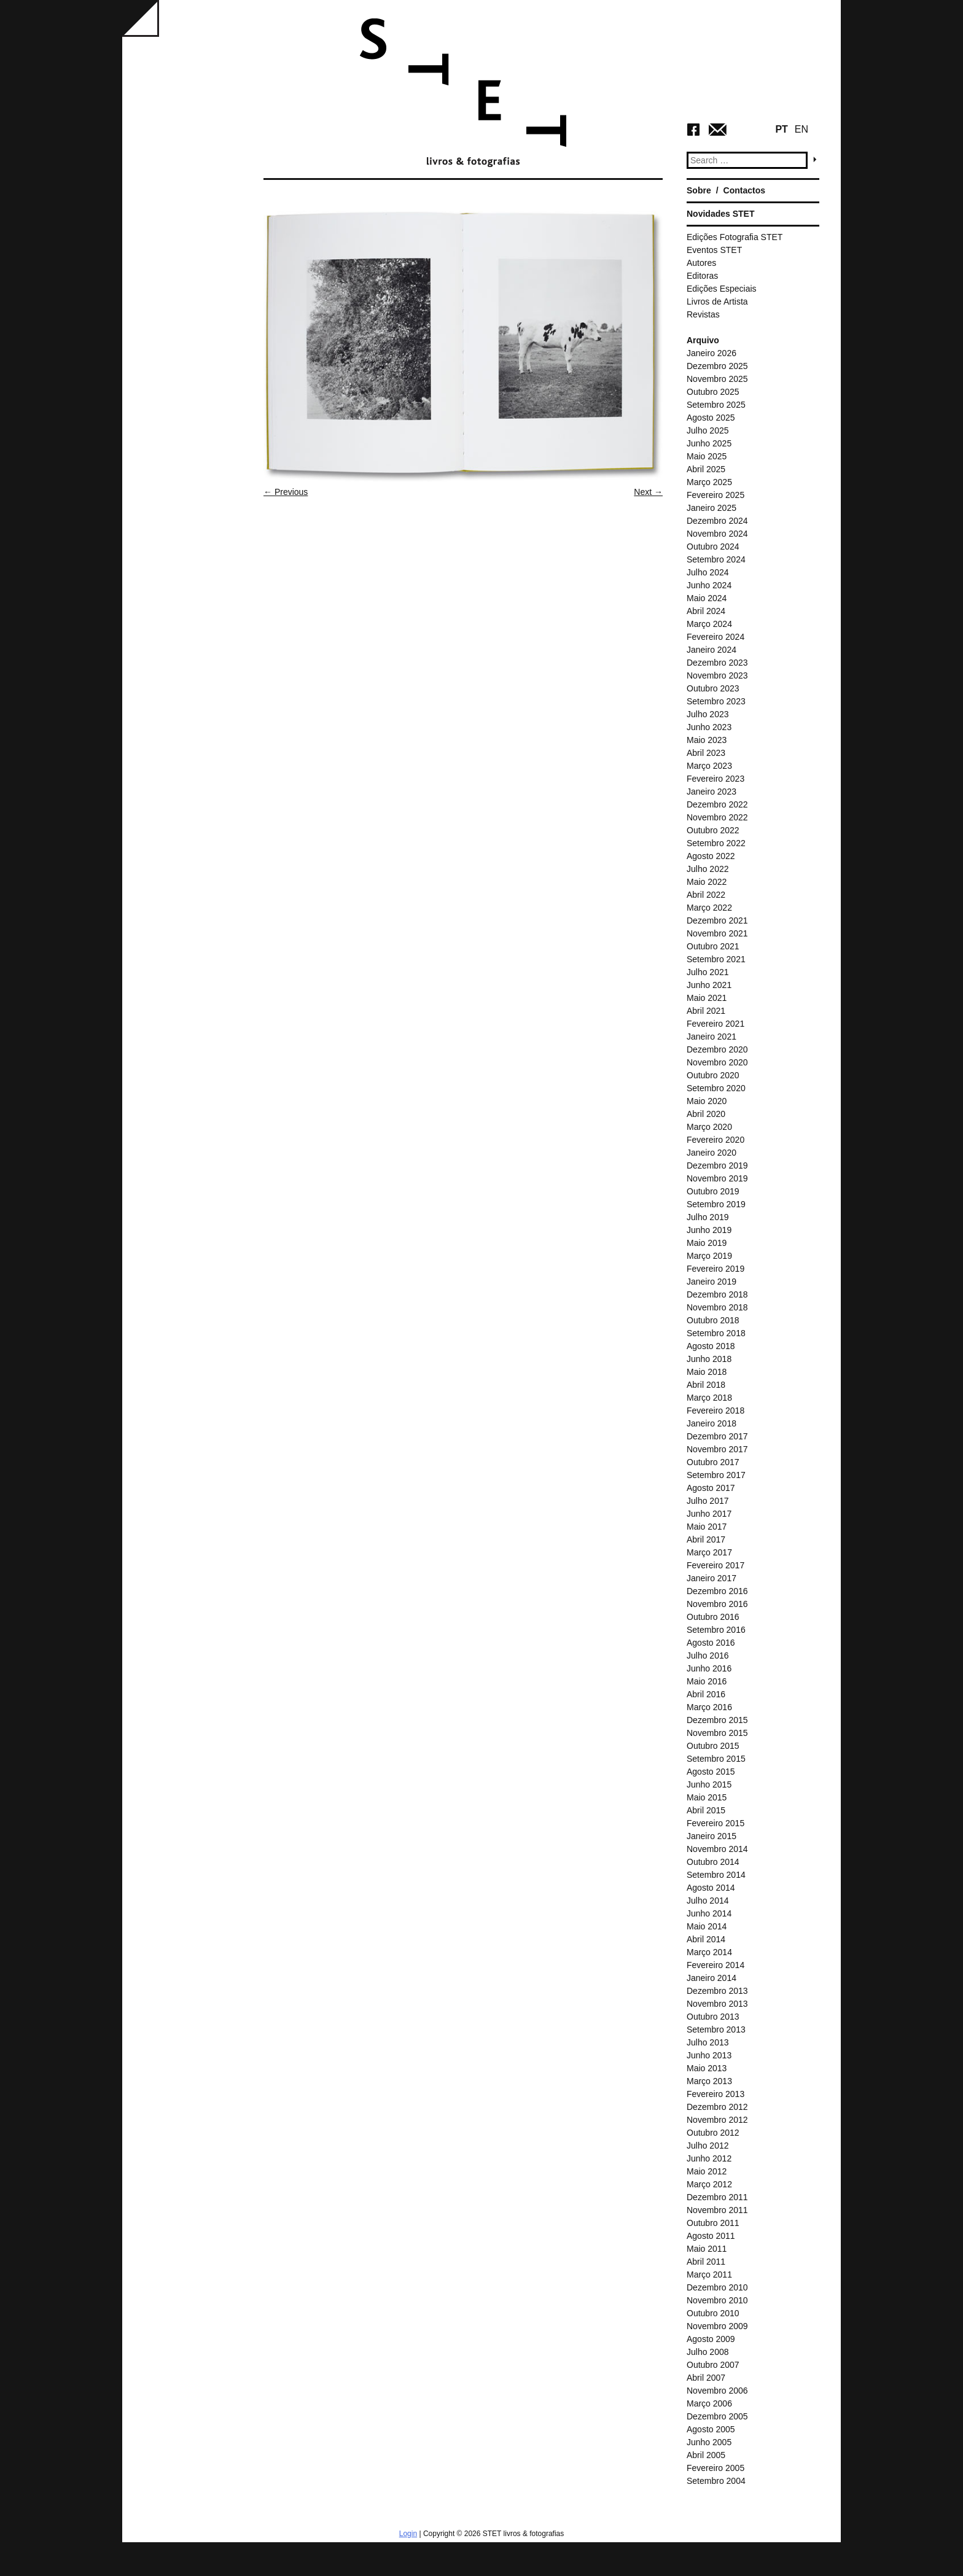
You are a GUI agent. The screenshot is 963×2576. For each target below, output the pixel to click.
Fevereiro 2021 (715, 1024)
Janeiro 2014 (711, 1978)
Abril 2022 (706, 895)
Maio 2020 (707, 1101)
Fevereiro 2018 (715, 1410)
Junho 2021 (709, 985)
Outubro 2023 (713, 688)
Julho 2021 (708, 972)
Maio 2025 (707, 456)
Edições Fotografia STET (734, 237)
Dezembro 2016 (717, 1591)
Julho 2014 (708, 1900)
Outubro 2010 (713, 2313)
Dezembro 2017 (717, 1436)
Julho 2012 (708, 2145)
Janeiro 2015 (711, 1836)
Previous (285, 492)
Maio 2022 (707, 882)
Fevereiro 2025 (715, 495)
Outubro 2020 (713, 1075)
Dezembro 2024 (717, 521)
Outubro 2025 (713, 392)
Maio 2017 (707, 1526)
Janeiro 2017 (711, 1578)
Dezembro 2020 (717, 1049)
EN (801, 129)
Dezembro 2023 (717, 662)
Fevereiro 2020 (715, 1140)
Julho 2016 (708, 1655)
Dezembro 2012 (717, 2107)
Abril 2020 (706, 1114)
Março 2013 (709, 2081)
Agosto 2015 (711, 1771)
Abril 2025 (706, 469)
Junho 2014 (709, 1913)
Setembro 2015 (716, 1759)
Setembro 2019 (716, 1204)
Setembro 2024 (716, 559)
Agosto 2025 (711, 417)
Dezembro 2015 (717, 1720)
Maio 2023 (707, 740)
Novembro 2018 (717, 1307)
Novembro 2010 (717, 2300)
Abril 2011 (706, 2262)
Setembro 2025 (716, 405)
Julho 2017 (708, 1501)
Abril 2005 (706, 2455)
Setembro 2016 (716, 1630)
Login (408, 2533)
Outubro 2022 (713, 830)
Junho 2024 (709, 585)
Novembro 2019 (717, 1178)
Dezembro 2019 (717, 1165)
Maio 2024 (707, 598)
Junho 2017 (709, 1514)
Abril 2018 (706, 1385)
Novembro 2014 (717, 1849)
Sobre (699, 190)
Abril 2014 (706, 1939)
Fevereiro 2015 (715, 1823)
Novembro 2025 (717, 379)
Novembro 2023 (717, 675)
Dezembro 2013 (717, 1991)
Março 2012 (709, 2184)
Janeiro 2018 (711, 1423)
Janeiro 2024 (711, 650)
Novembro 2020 (717, 1062)
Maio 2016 (707, 1681)
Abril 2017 (706, 1539)
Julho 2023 (708, 714)
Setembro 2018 (716, 1333)
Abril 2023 (706, 753)
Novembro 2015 (717, 1733)
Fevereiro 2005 (715, 2468)
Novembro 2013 (717, 2004)
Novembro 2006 (717, 2390)
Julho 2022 (708, 869)
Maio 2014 (707, 1926)
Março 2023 (709, 766)
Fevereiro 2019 (715, 1269)
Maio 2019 (707, 1243)
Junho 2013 (709, 2055)
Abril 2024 (706, 611)
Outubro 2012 (713, 2133)
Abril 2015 (706, 1810)
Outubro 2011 (713, 2223)
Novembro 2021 (717, 933)
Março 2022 (709, 907)
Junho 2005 (709, 2442)
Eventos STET (714, 250)
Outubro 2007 (713, 2365)
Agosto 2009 (711, 2339)
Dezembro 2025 (717, 366)
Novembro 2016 (717, 1604)
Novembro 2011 (717, 2210)
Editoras (702, 276)
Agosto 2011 (711, 2236)
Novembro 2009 (717, 2326)
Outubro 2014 (713, 1862)
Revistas (703, 314)
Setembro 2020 (716, 1088)
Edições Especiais (722, 289)
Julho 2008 (708, 2352)
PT (781, 129)
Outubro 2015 (713, 1746)
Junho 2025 (709, 443)
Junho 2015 (709, 1784)
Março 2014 (709, 1952)
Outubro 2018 (713, 1320)
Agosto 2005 (711, 2429)
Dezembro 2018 (717, 1294)
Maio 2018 (707, 1372)
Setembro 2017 (716, 1475)
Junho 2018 (709, 1359)
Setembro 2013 (716, 2029)
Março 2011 (709, 2274)
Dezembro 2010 (717, 2287)
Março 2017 (709, 1552)
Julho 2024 (708, 572)
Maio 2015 (707, 1797)
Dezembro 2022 (717, 804)
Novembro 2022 (717, 817)
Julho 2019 (708, 1217)
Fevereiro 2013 (715, 2094)
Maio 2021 (707, 998)
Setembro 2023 (716, 701)
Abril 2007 (706, 2378)
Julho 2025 (708, 430)
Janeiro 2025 (711, 508)
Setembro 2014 (716, 1875)
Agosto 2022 (711, 856)
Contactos (744, 190)
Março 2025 (709, 482)
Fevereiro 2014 (715, 1965)
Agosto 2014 (711, 1888)
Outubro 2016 (713, 1617)
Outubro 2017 (713, 1462)
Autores (701, 263)
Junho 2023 (709, 727)
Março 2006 (709, 2403)
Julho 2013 (708, 2042)
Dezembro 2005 (717, 2416)
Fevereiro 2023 (715, 779)
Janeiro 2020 (711, 1153)
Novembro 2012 (717, 2120)
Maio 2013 (707, 2068)
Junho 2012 (709, 2158)
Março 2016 (709, 1707)
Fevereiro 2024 (715, 637)
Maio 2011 (707, 2249)
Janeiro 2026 (711, 353)
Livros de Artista (717, 301)
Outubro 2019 (713, 1191)
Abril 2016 (706, 1694)
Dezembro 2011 (717, 2197)
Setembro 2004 (716, 2481)
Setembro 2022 (716, 843)
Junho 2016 (709, 1668)
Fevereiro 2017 (715, 1565)
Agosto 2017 (711, 1488)
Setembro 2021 (716, 959)
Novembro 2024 (717, 534)
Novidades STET (720, 214)
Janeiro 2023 (711, 791)
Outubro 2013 (713, 2016)
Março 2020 (709, 1127)
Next (648, 492)
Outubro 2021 (713, 946)
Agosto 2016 (711, 1643)
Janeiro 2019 (711, 1281)
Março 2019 (709, 1256)
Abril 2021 (706, 1011)
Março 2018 (709, 1398)
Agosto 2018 (711, 1346)
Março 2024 (709, 624)
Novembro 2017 (717, 1449)
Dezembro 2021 (717, 920)
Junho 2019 (709, 1230)
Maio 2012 (707, 2171)
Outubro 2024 (713, 546)
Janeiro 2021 (711, 1036)
